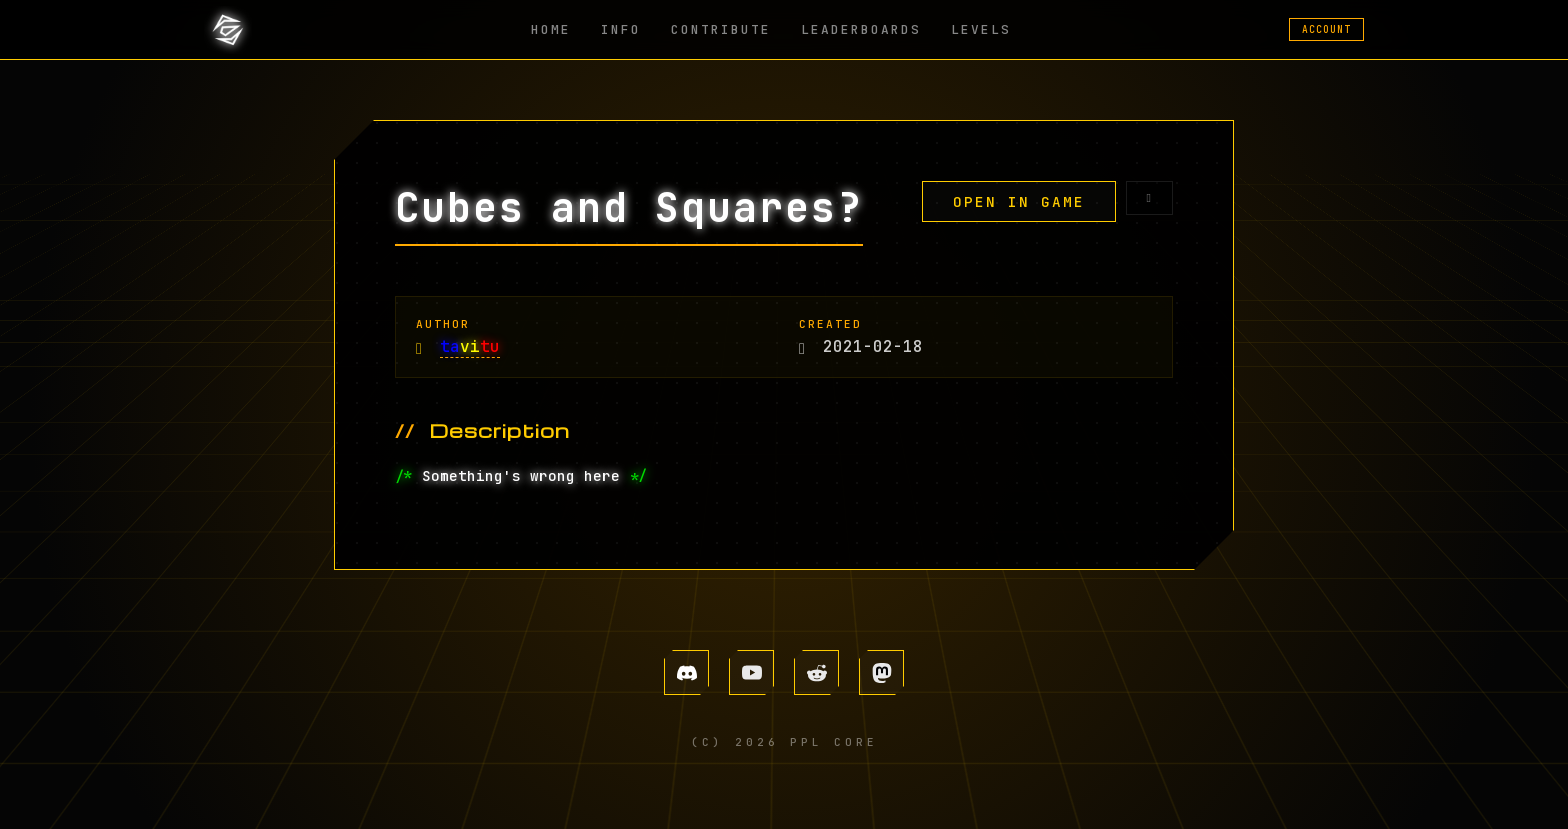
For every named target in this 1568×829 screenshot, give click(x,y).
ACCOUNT (1326, 29)
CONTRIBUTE (721, 29)
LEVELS (981, 29)
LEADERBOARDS (861, 29)
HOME (551, 29)
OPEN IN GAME (1019, 201)
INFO (621, 29)
